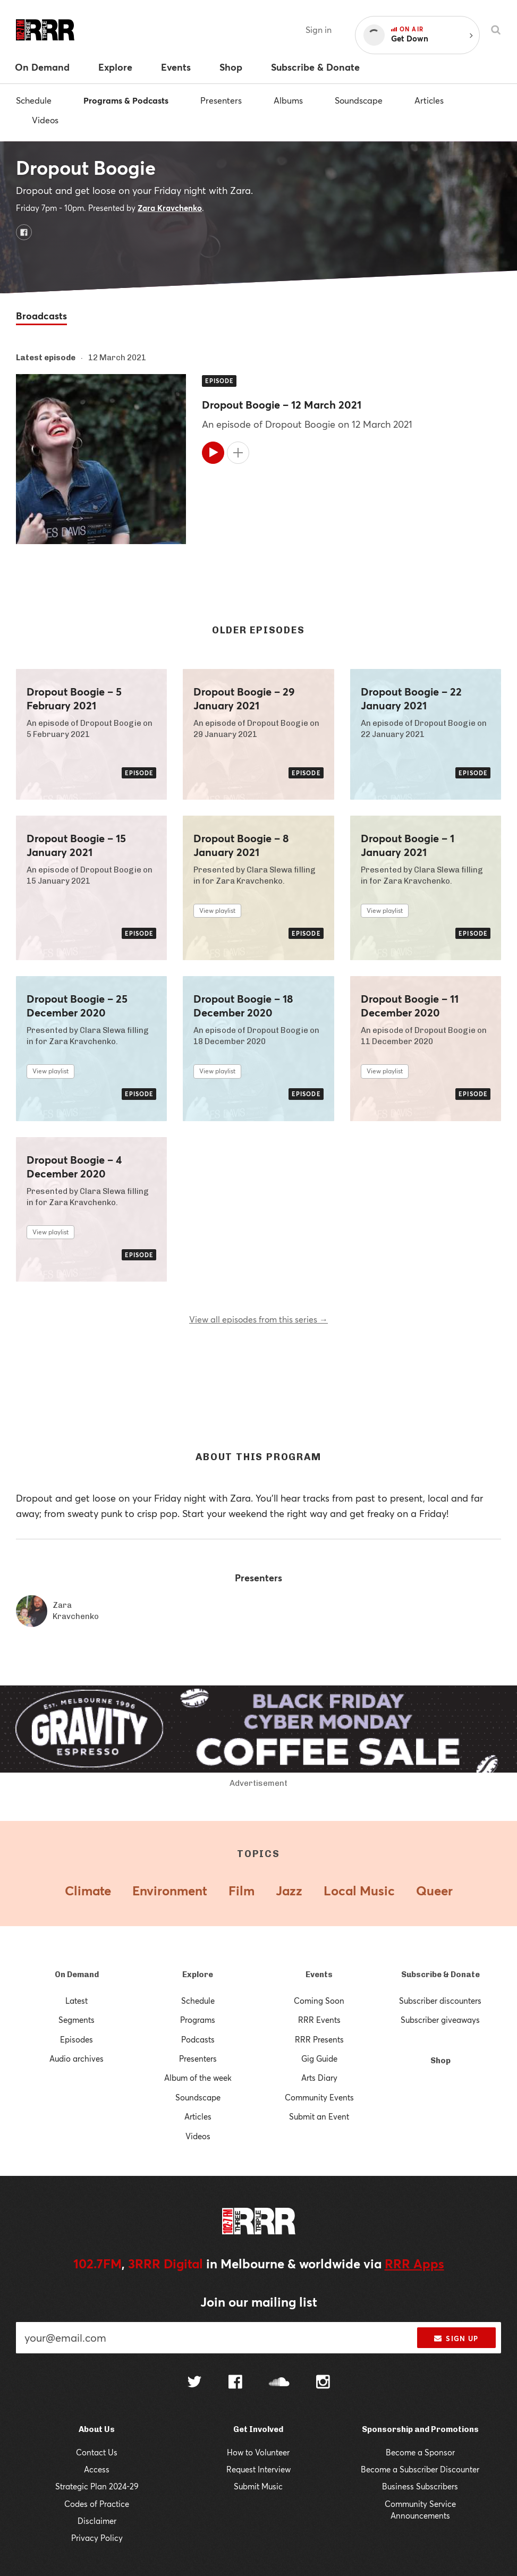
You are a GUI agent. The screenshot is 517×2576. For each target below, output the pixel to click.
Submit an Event (319, 2116)
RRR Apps (414, 2263)
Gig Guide (319, 2058)
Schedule (34, 100)
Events (319, 1974)
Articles (429, 100)
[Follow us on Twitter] (194, 2383)
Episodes (76, 2039)
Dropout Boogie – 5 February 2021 (74, 699)
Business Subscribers (420, 2486)
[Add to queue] (238, 453)
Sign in (319, 29)
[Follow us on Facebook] (235, 2383)
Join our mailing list (258, 2301)
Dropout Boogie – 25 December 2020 (77, 1006)
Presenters (221, 100)
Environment (169, 1890)
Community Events (319, 2097)
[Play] (213, 453)
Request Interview (258, 2469)
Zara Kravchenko (170, 207)
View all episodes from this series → (258, 1319)
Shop (440, 2060)
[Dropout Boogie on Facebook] (24, 232)
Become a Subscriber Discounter (420, 2469)
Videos (45, 119)
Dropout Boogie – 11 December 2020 (410, 1006)
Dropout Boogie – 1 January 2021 (407, 845)
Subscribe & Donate (440, 1974)
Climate (88, 1890)
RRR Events (319, 2019)
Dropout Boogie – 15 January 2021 (76, 845)
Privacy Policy (97, 2537)
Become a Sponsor (420, 2452)
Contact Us (96, 2452)
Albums (288, 100)
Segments (76, 2019)
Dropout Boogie (86, 167)
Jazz (289, 1890)
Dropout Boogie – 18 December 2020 (243, 1006)
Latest (76, 2000)
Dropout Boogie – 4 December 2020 (74, 1167)
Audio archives (76, 2058)
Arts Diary (319, 2077)
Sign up (456, 2338)
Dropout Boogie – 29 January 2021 (244, 699)
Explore (197, 1974)
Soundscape (359, 100)
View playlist (217, 910)
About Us (97, 2429)
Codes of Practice (96, 2503)
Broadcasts (41, 315)
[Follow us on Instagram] (323, 2383)
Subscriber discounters (440, 2000)
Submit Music (258, 2486)
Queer (434, 1890)
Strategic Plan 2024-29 (97, 2486)
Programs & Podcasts (125, 100)
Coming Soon (319, 2000)
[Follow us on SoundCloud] (279, 2383)
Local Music (359, 1890)
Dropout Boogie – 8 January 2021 (241, 845)
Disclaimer (97, 2520)
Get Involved (258, 2429)
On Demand (77, 1974)
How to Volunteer (258, 2452)
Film (241, 1890)
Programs (197, 2019)
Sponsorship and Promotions (420, 2429)
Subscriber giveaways (440, 2019)
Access (96, 2469)
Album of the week (198, 2077)
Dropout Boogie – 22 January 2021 (411, 699)
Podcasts (198, 2039)
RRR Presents (319, 2039)
